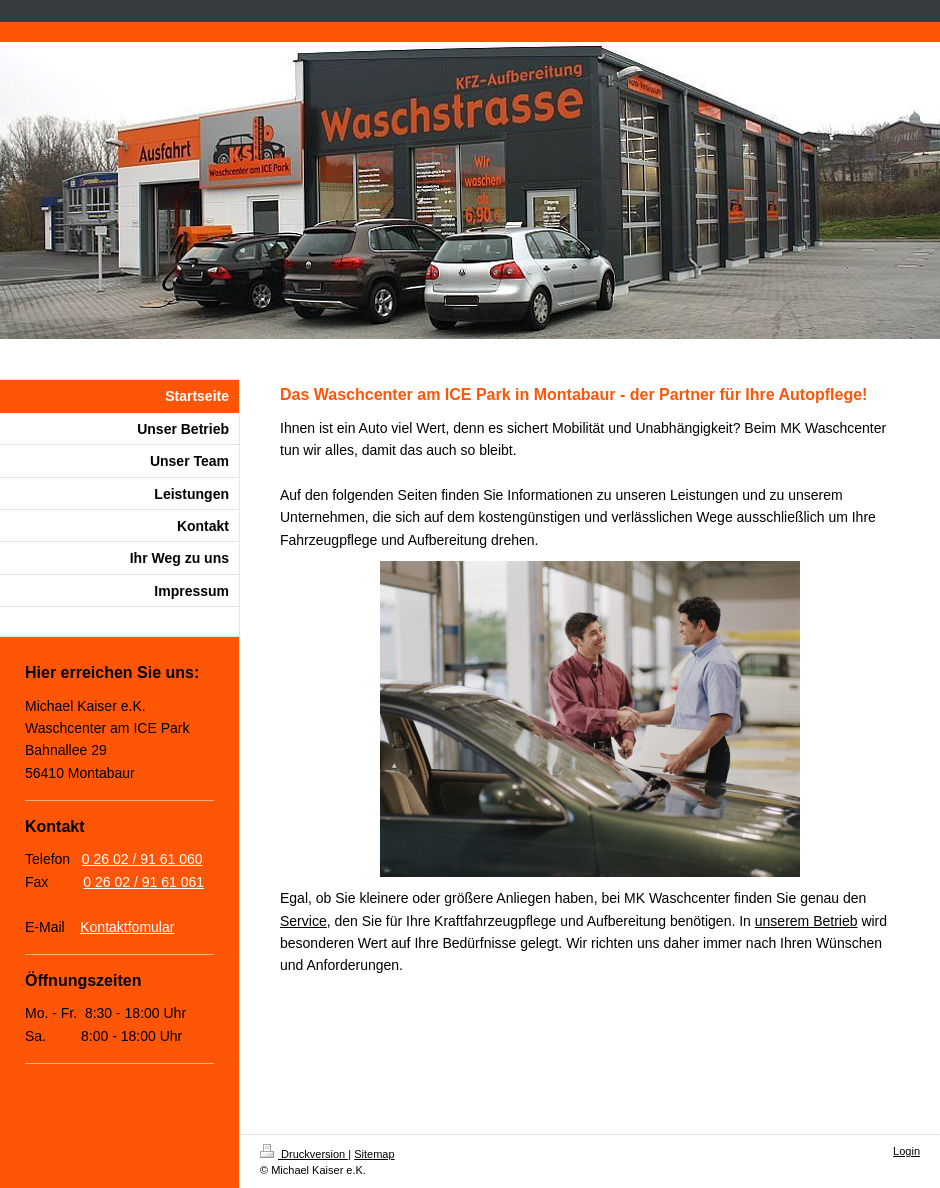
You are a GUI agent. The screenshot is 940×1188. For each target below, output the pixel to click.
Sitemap (374, 1154)
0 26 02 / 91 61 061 (143, 882)
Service (303, 921)
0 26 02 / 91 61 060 (142, 859)
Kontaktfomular (127, 927)
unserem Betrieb (806, 921)
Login (906, 1151)
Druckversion (304, 1154)
